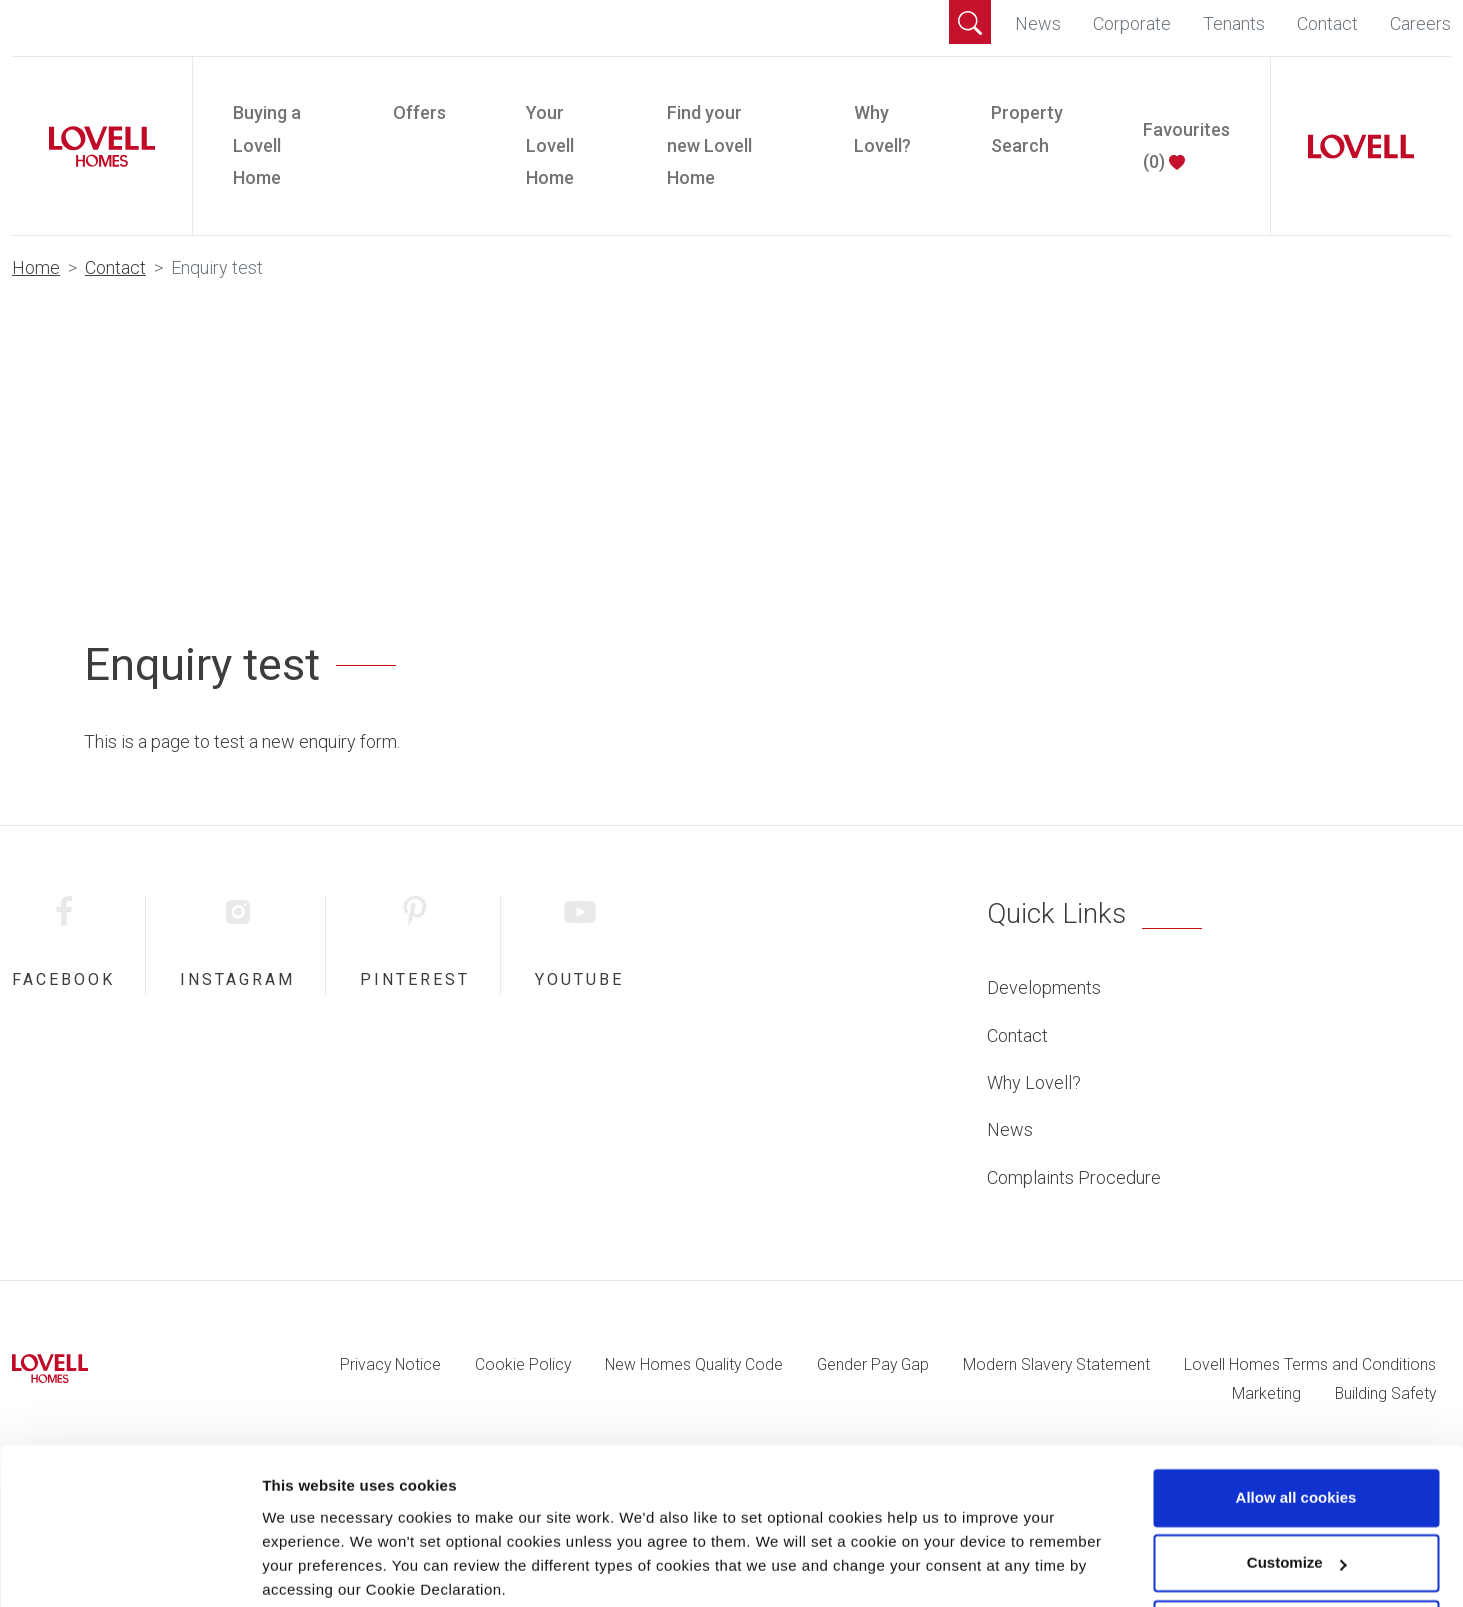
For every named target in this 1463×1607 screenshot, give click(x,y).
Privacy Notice (390, 1364)
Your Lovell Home (550, 145)
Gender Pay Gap (873, 1364)
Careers (1420, 23)
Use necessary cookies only (1296, 1551)
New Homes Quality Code (694, 1364)
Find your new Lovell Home (709, 145)
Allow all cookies (1296, 1420)
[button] (970, 22)
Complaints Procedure (1074, 1177)
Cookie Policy (523, 1364)
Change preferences (335, 1567)
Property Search (1027, 128)
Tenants (1234, 23)
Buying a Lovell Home (267, 145)
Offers (419, 112)
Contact (1327, 23)
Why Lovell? (882, 128)
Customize (1297, 1485)
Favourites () (1186, 145)
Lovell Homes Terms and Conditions (1310, 1364)
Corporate (1132, 23)
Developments (1044, 987)
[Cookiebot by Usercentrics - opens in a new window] (129, 1568)
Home (36, 267)
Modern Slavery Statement (1056, 1364)
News (1038, 23)
